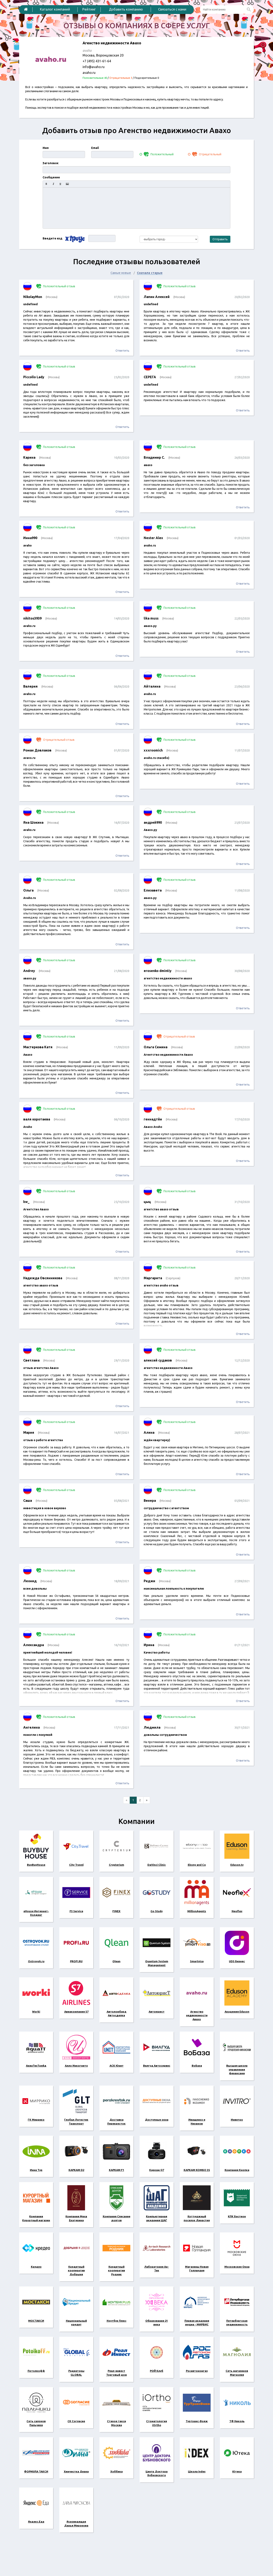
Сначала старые (149, 272)
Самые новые (121, 272)
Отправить (220, 239)
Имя (46, 148)
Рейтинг (89, 9)
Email (95, 148)
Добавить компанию (126, 9)
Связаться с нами (172, 9)
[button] (46, 184)
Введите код (52, 238)
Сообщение (51, 177)
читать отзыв (76, 325)
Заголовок (50, 163)
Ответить (122, 350)
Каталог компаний (55, 9)
